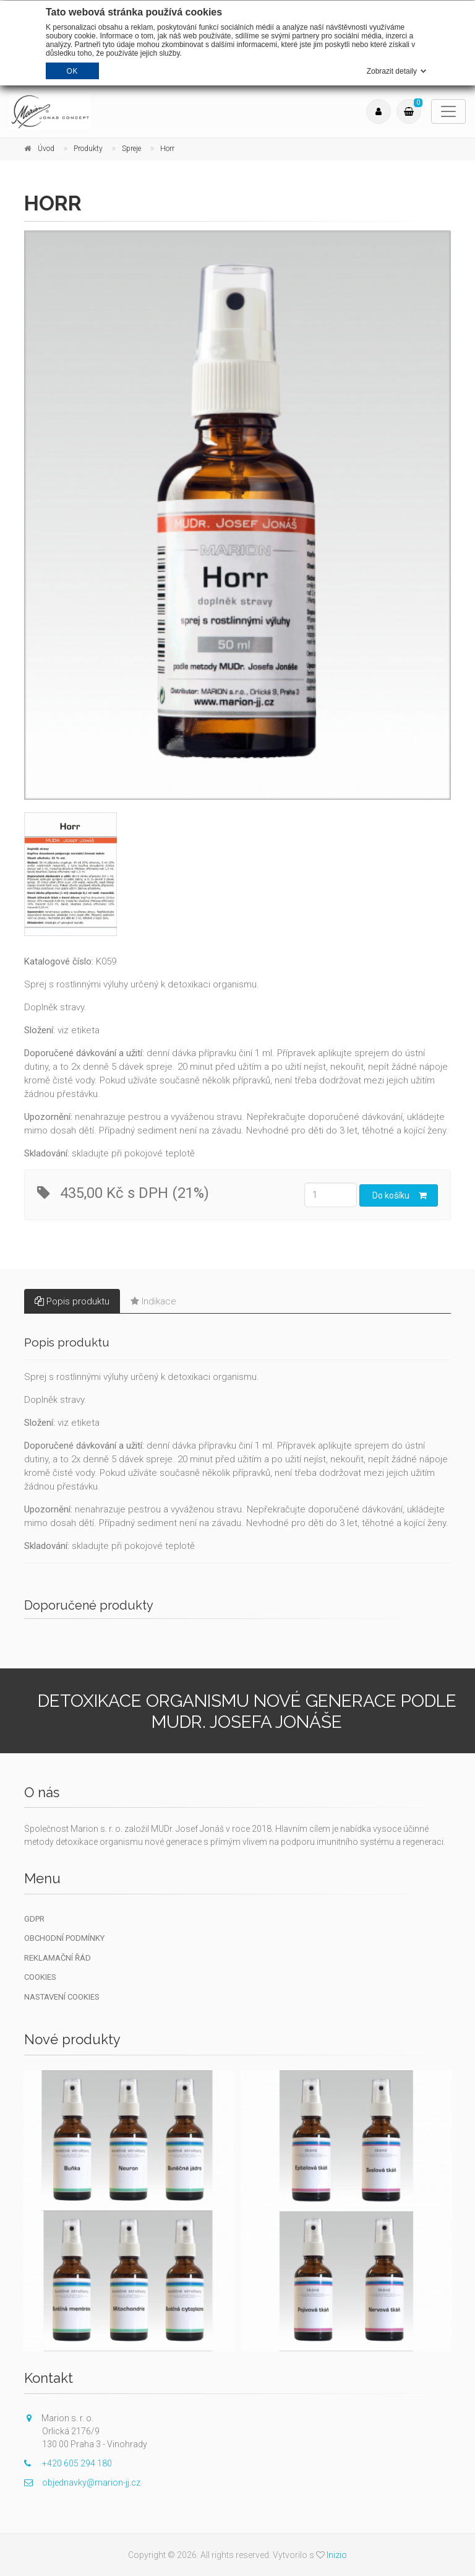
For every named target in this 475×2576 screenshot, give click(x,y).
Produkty (88, 148)
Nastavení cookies (62, 1996)
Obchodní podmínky (64, 1938)
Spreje (131, 148)
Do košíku (399, 1195)
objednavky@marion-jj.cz (82, 2482)
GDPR (34, 1918)
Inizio (337, 2555)
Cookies (40, 1977)
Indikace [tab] (153, 1301)
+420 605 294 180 (68, 2463)
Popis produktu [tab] (72, 1301)
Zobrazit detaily (392, 71)
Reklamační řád (57, 1957)
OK (72, 71)
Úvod (46, 148)
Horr (167, 148)
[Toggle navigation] (448, 111)
